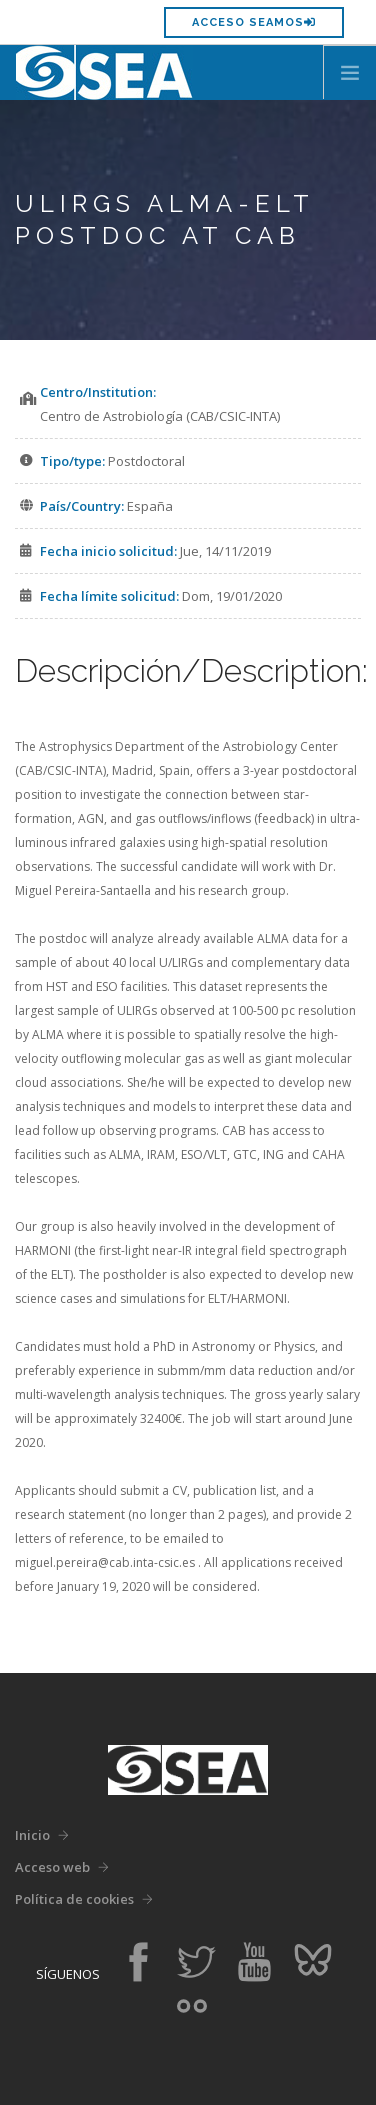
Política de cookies (74, 1899)
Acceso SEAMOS (254, 22)
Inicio (32, 1835)
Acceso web (52, 1867)
